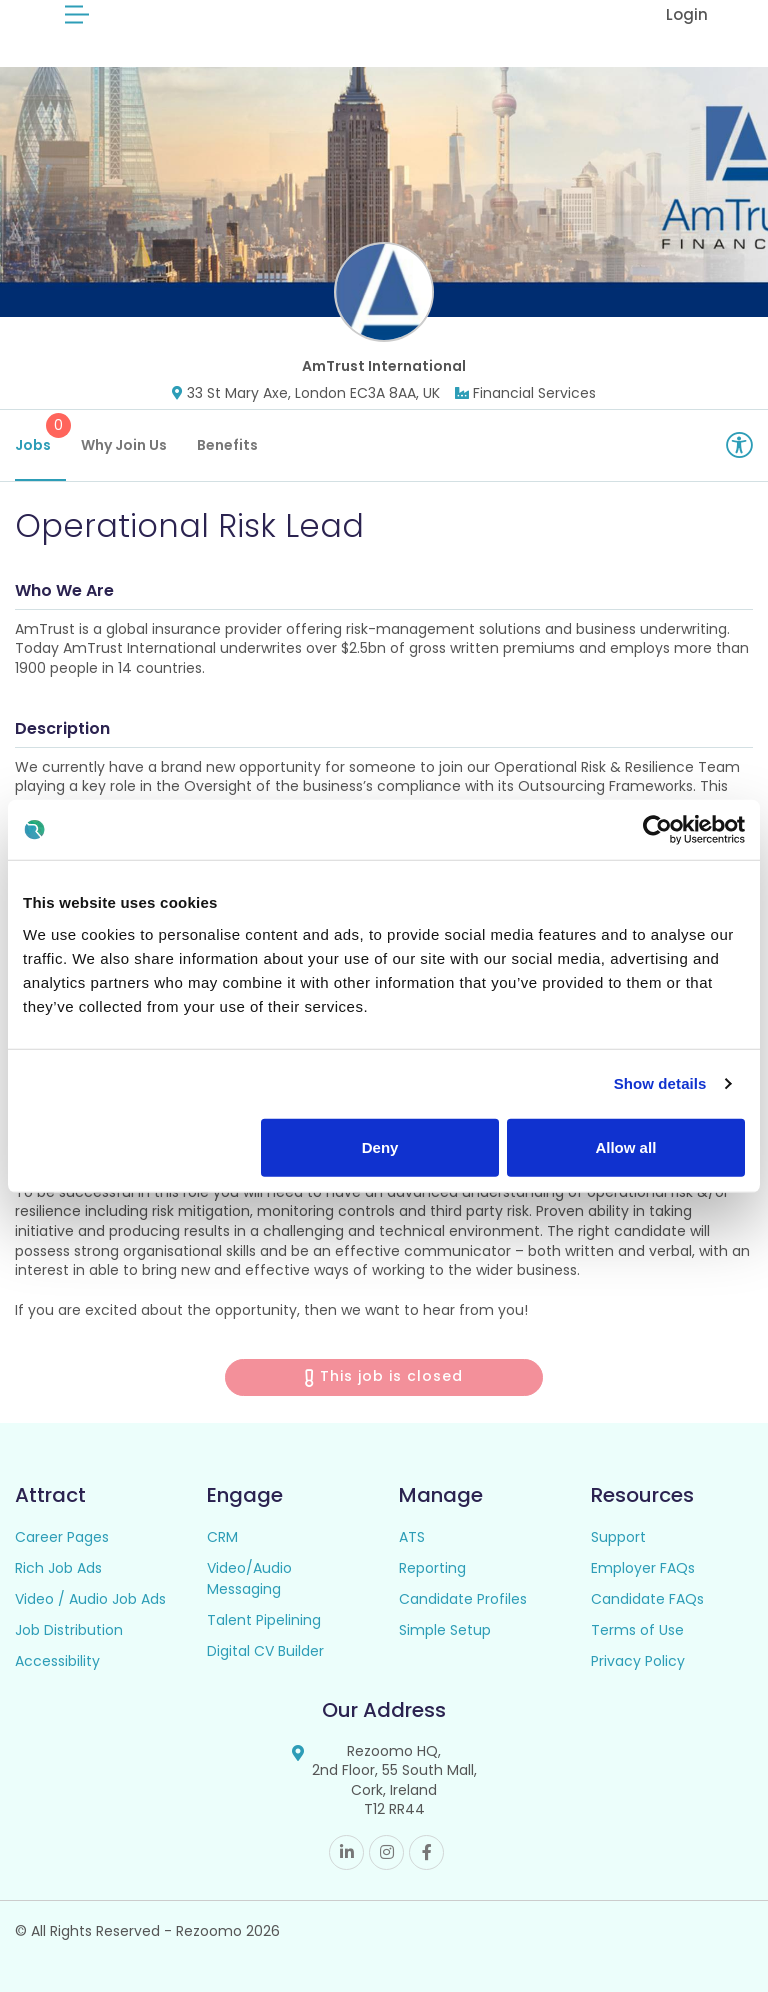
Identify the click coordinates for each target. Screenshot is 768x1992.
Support (618, 1537)
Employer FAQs (643, 1568)
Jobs (40, 434)
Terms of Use (637, 1630)
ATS (412, 1537)
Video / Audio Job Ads (90, 1599)
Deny (380, 1146)
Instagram (386, 1852)
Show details (660, 1083)
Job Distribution (69, 1630)
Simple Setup (445, 1630)
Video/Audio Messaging (249, 1578)
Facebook (426, 1852)
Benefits (227, 445)
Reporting (432, 1568)
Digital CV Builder (265, 1651)
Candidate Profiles (463, 1599)
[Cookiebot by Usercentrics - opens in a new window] (657, 830)
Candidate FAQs (647, 1599)
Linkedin (346, 1852)
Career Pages (62, 1537)
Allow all (625, 1146)
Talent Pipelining (264, 1620)
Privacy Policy (638, 1661)
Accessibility (57, 1661)
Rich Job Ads (58, 1568)
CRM (222, 1537)
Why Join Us (124, 445)
